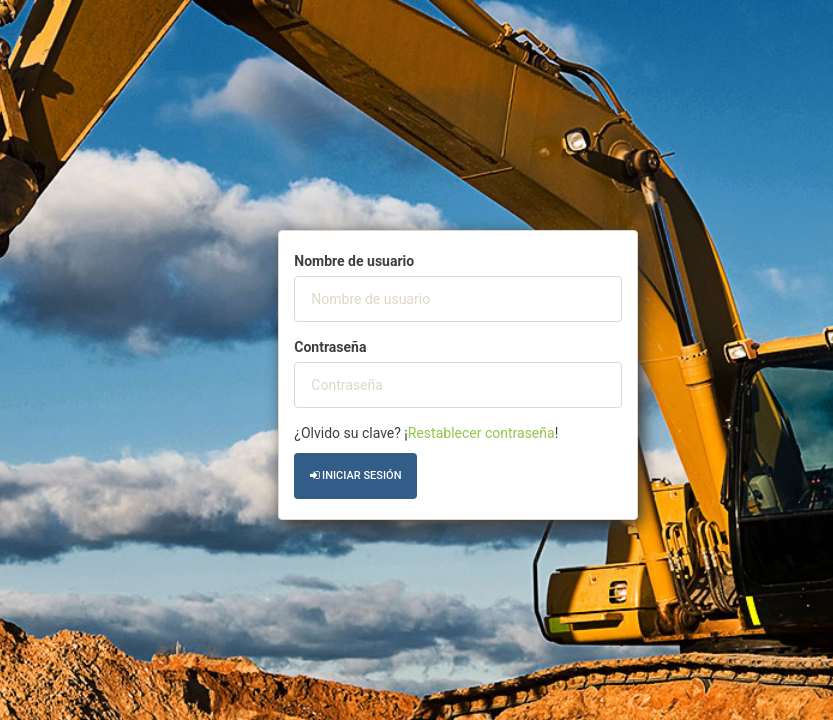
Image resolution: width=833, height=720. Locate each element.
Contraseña (330, 347)
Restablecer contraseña (481, 433)
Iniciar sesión (355, 475)
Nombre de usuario (354, 261)
